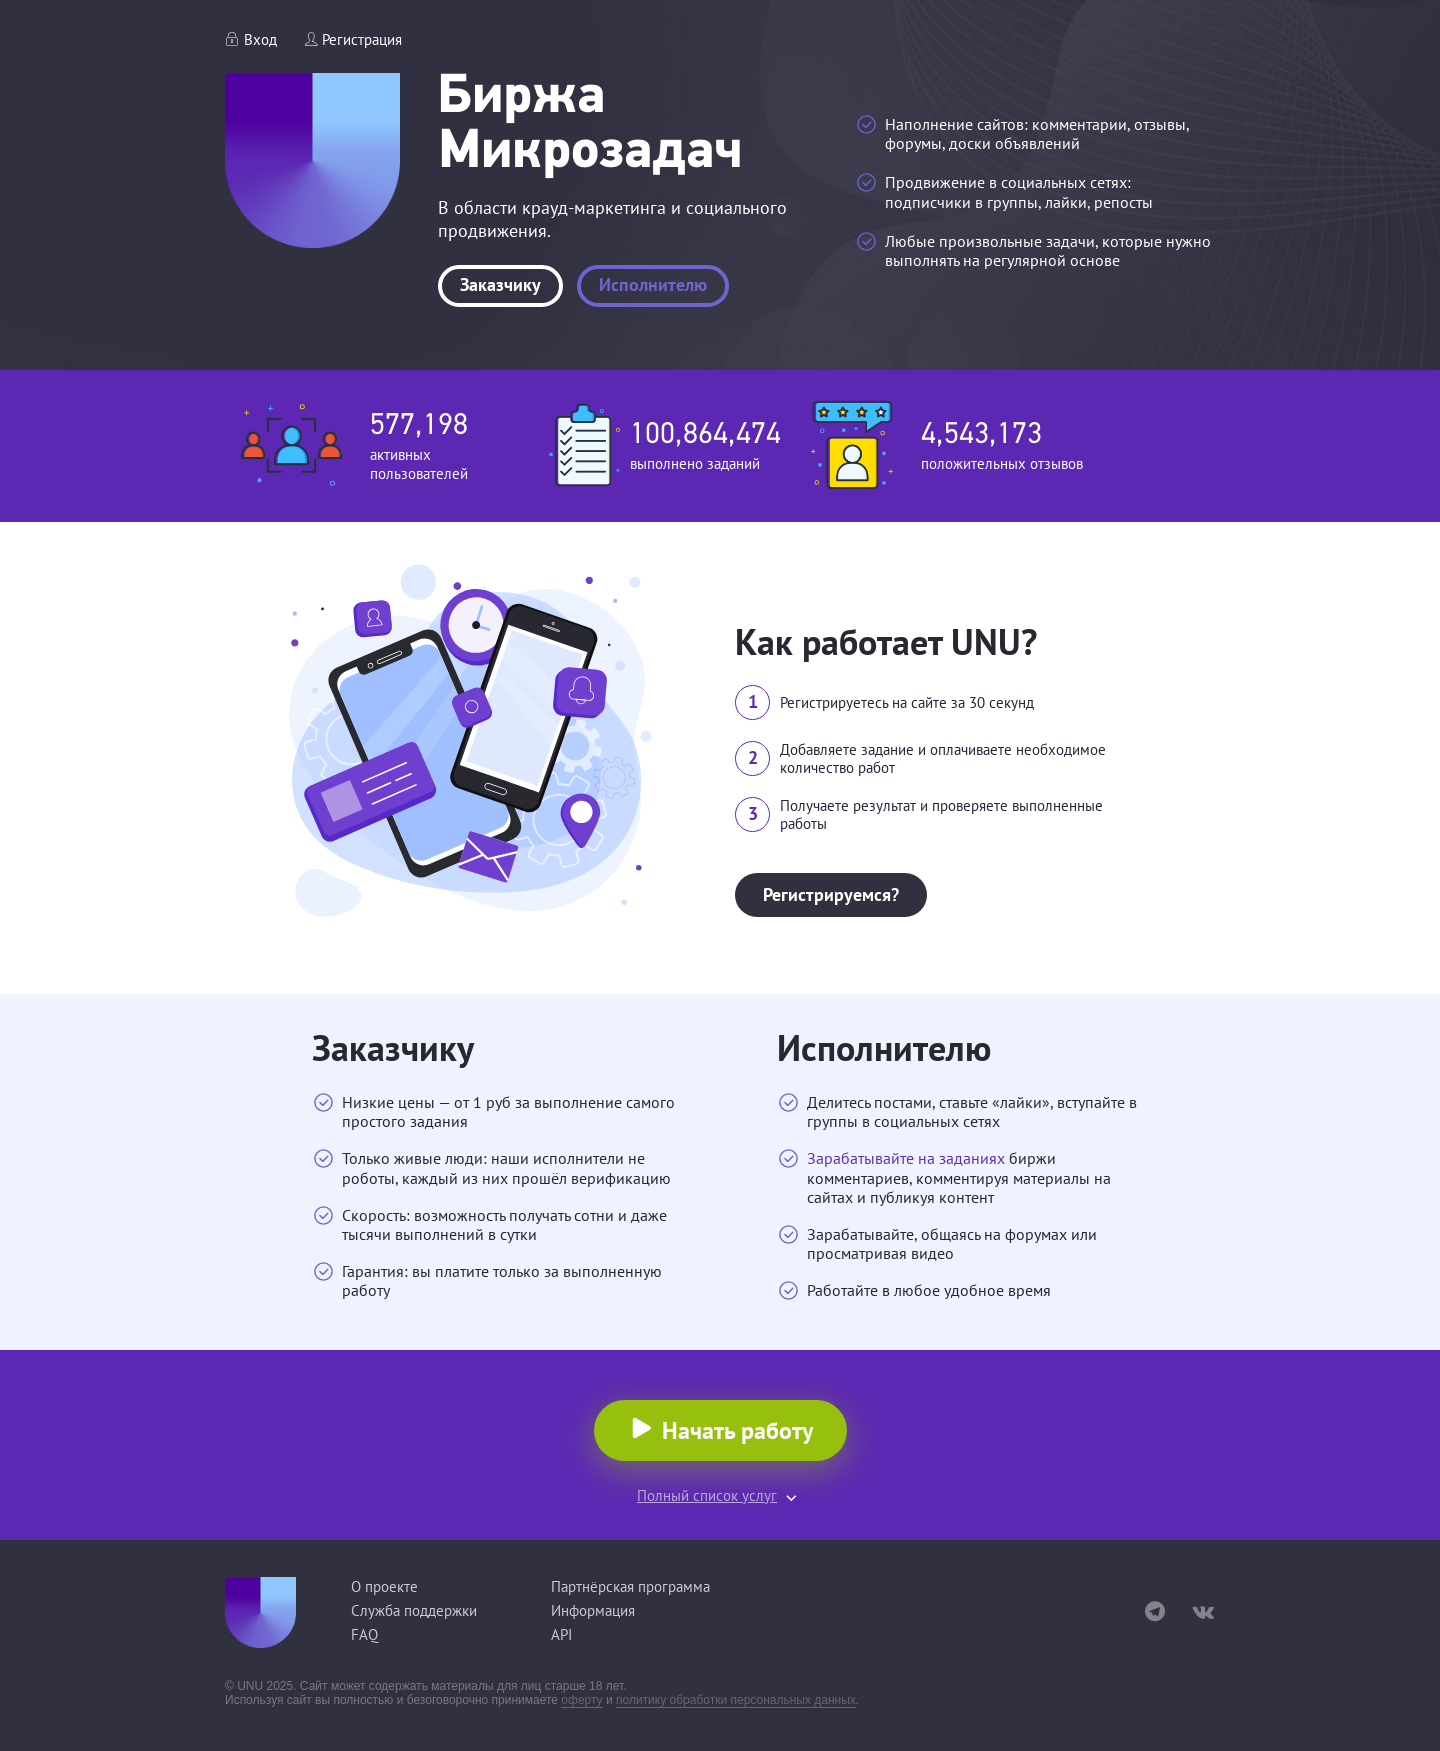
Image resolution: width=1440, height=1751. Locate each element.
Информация (593, 1610)
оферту (581, 1700)
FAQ (364, 1634)
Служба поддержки (414, 1610)
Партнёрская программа (630, 1586)
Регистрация (362, 39)
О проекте (384, 1586)
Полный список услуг (707, 1495)
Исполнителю (653, 284)
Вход (260, 39)
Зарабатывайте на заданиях (906, 1158)
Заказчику (500, 284)
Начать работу (737, 1430)
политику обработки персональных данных (736, 1700)
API (561, 1634)
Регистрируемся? (831, 894)
